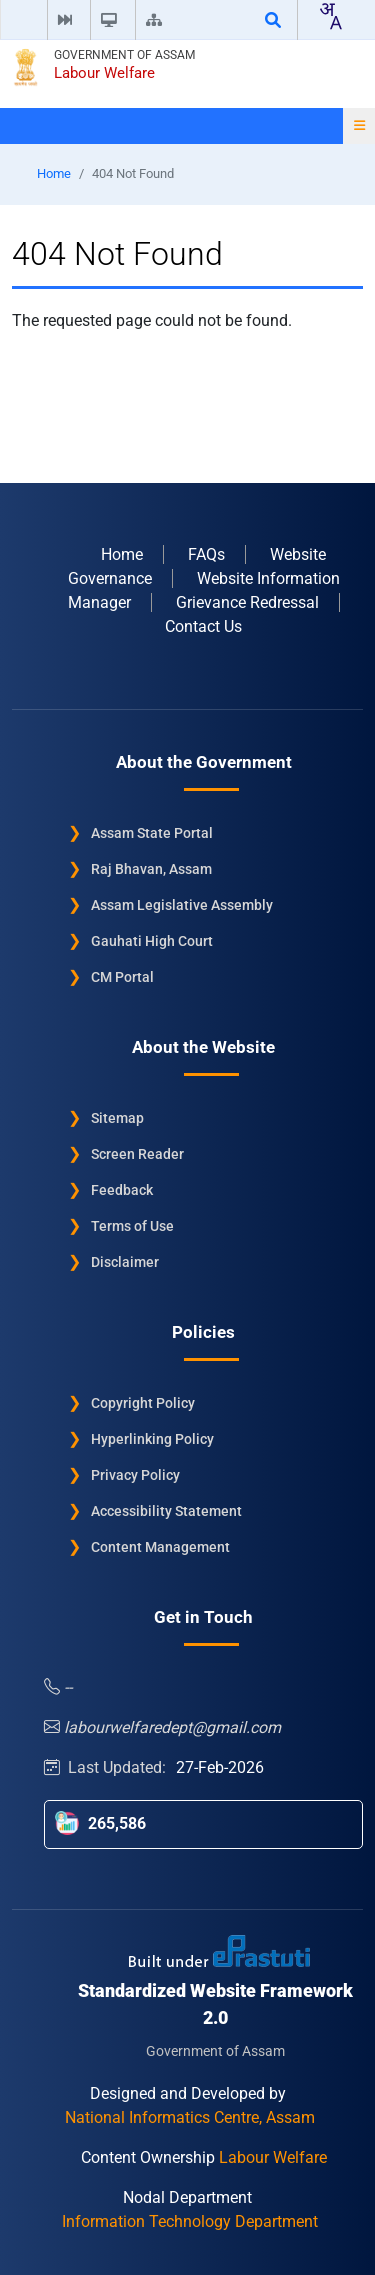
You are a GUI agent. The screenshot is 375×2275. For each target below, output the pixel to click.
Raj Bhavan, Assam (151, 868)
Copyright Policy (143, 1402)
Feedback (122, 1189)
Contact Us (203, 625)
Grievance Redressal (247, 601)
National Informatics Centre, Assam (190, 2116)
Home (54, 173)
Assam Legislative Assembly (182, 904)
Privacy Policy (135, 1474)
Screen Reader (137, 1153)
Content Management (160, 1546)
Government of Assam (124, 55)
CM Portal (122, 976)
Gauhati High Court (152, 940)
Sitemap (117, 1117)
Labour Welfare (104, 73)
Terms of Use (132, 1225)
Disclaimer (125, 1261)
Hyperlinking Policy (152, 1438)
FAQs (206, 553)
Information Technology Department (190, 2220)
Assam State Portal (152, 832)
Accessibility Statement (166, 1510)
